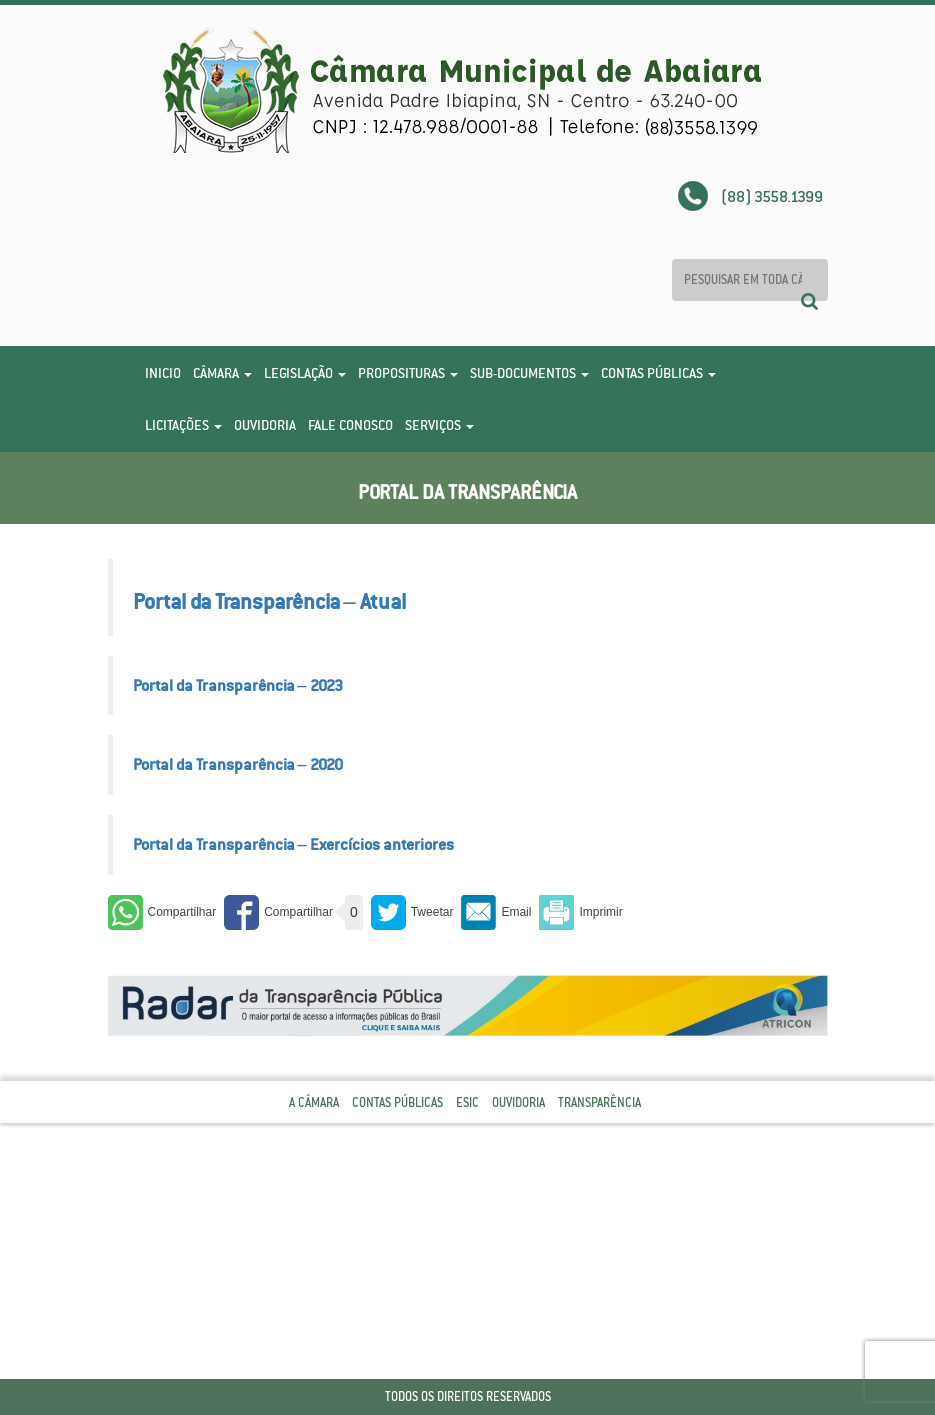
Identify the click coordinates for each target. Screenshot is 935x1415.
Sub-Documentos (529, 373)
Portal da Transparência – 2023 (238, 685)
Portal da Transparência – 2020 (238, 764)
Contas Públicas (658, 373)
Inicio (163, 373)
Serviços (439, 425)
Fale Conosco (350, 425)
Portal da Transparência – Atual (269, 601)
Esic (467, 1102)
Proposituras (408, 373)
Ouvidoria (265, 425)
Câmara (222, 373)
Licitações (183, 425)
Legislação (305, 373)
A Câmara (314, 1102)
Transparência (599, 1102)
